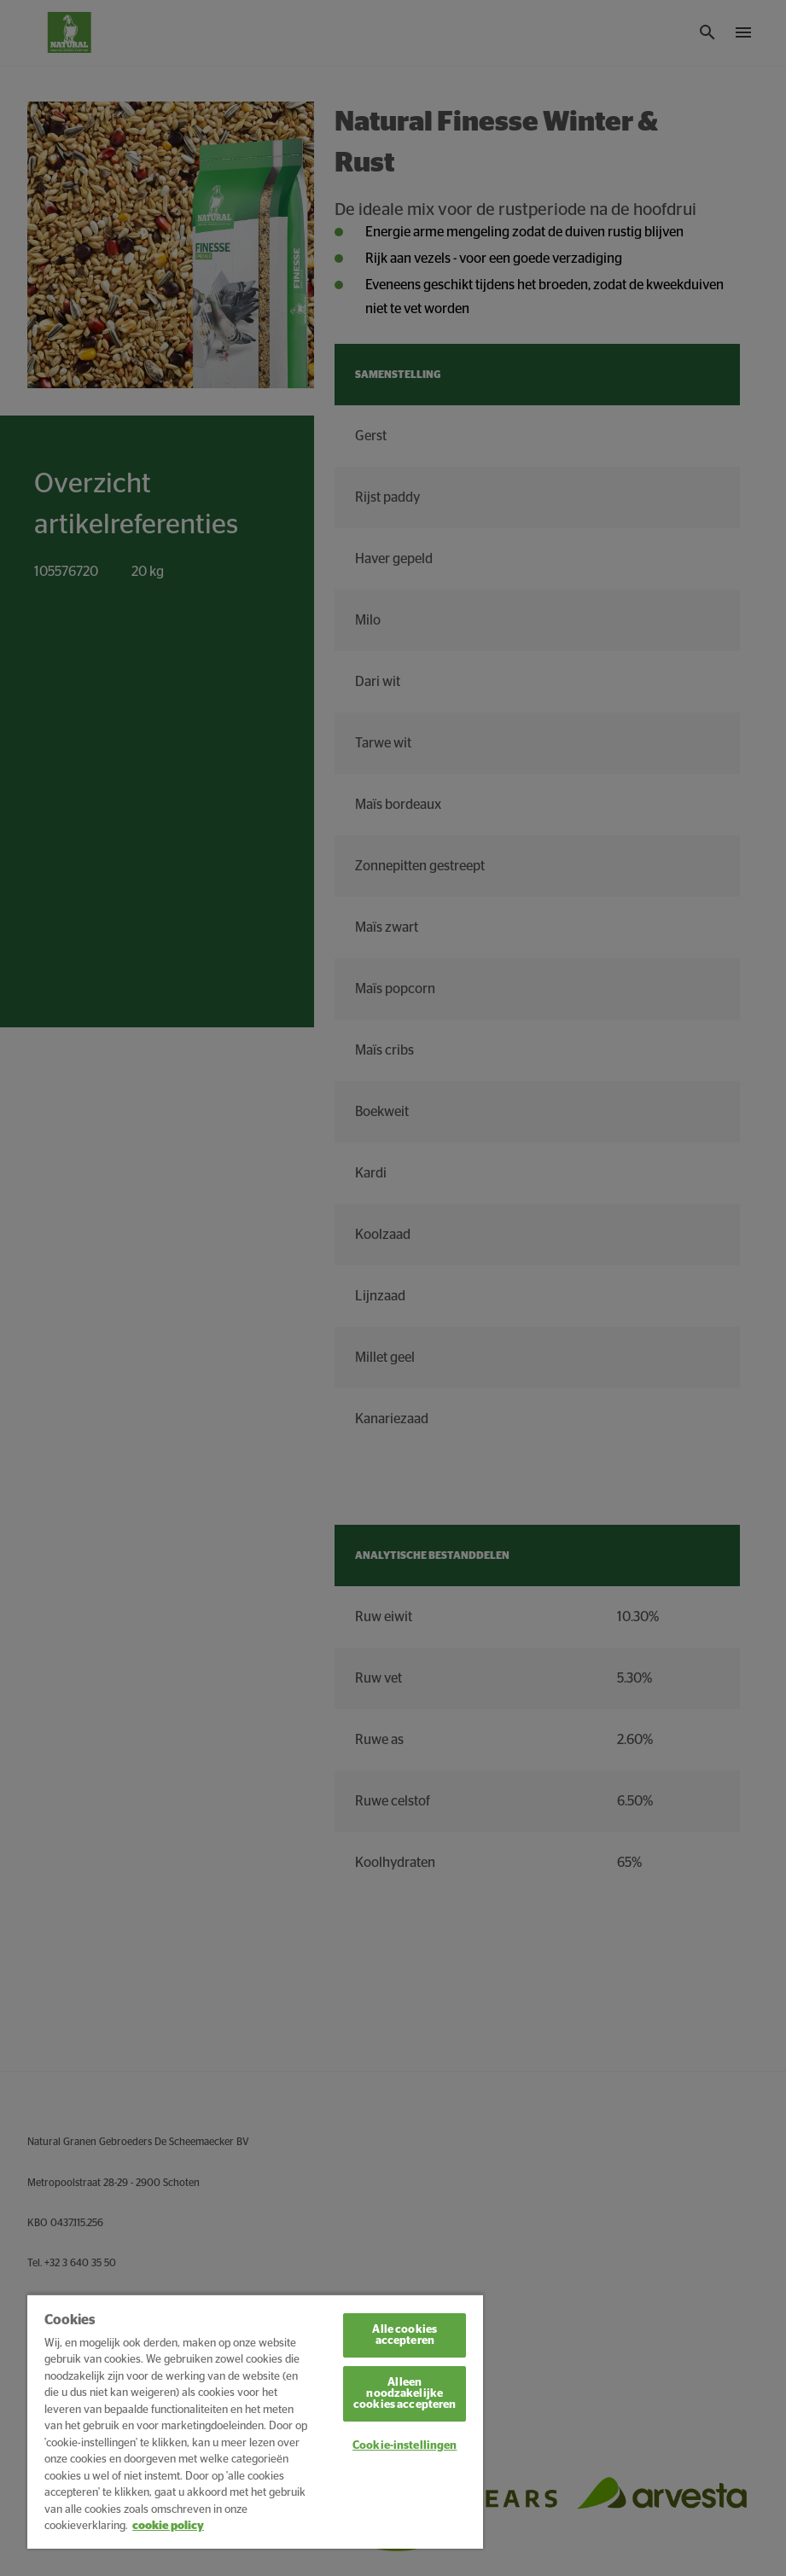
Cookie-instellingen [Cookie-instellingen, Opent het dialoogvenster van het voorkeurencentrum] (404, 2445)
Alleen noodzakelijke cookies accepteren (404, 2393)
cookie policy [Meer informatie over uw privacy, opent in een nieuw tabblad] (168, 2526)
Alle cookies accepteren (404, 2335)
